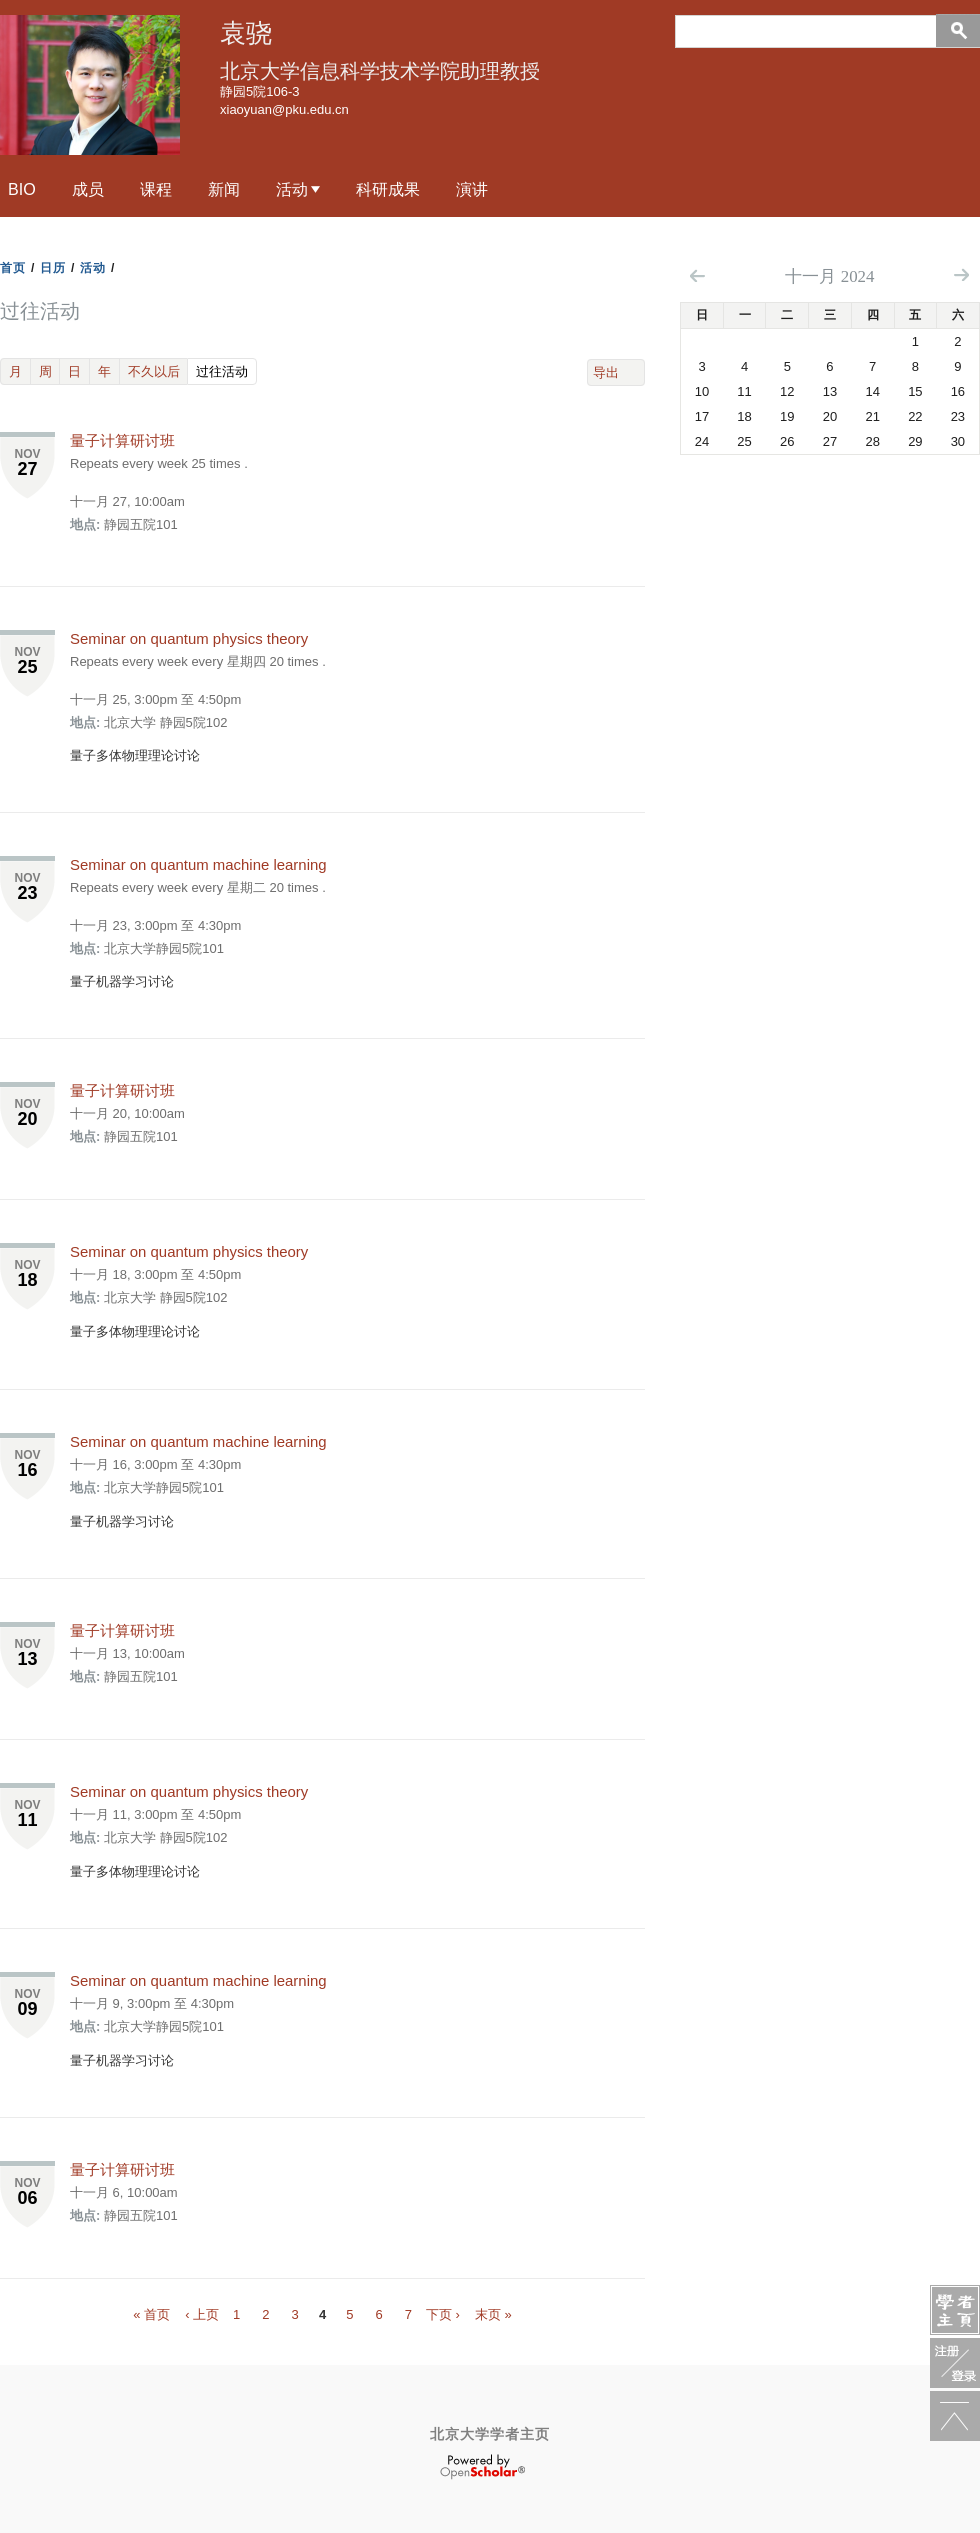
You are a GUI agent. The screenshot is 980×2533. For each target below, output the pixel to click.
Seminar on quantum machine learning (198, 864)
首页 (13, 268)
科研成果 (388, 189)
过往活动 (226, 370)
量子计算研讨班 (122, 440)
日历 (53, 268)
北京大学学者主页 (490, 2434)
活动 (292, 189)
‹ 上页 (202, 2314)
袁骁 (246, 33)
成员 (88, 189)
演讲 (472, 189)
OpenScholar (482, 2467)
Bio (22, 189)
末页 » (493, 2314)
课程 (156, 189)
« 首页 (151, 2314)
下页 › (443, 2314)
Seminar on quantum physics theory (189, 638)
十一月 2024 (829, 276)
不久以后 (154, 371)
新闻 (224, 189)
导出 (606, 372)
